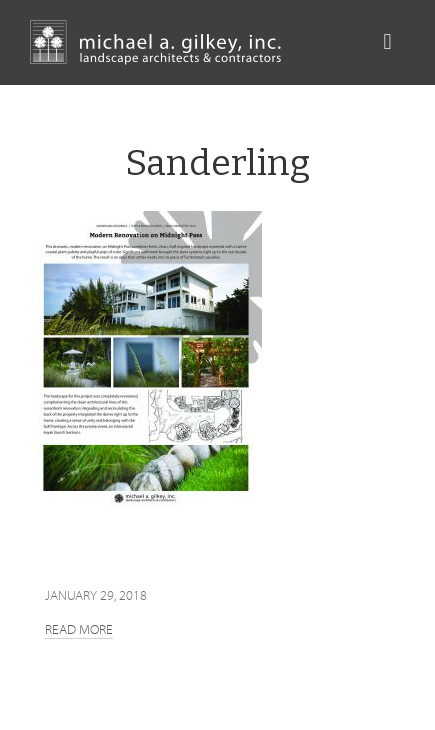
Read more (79, 629)
